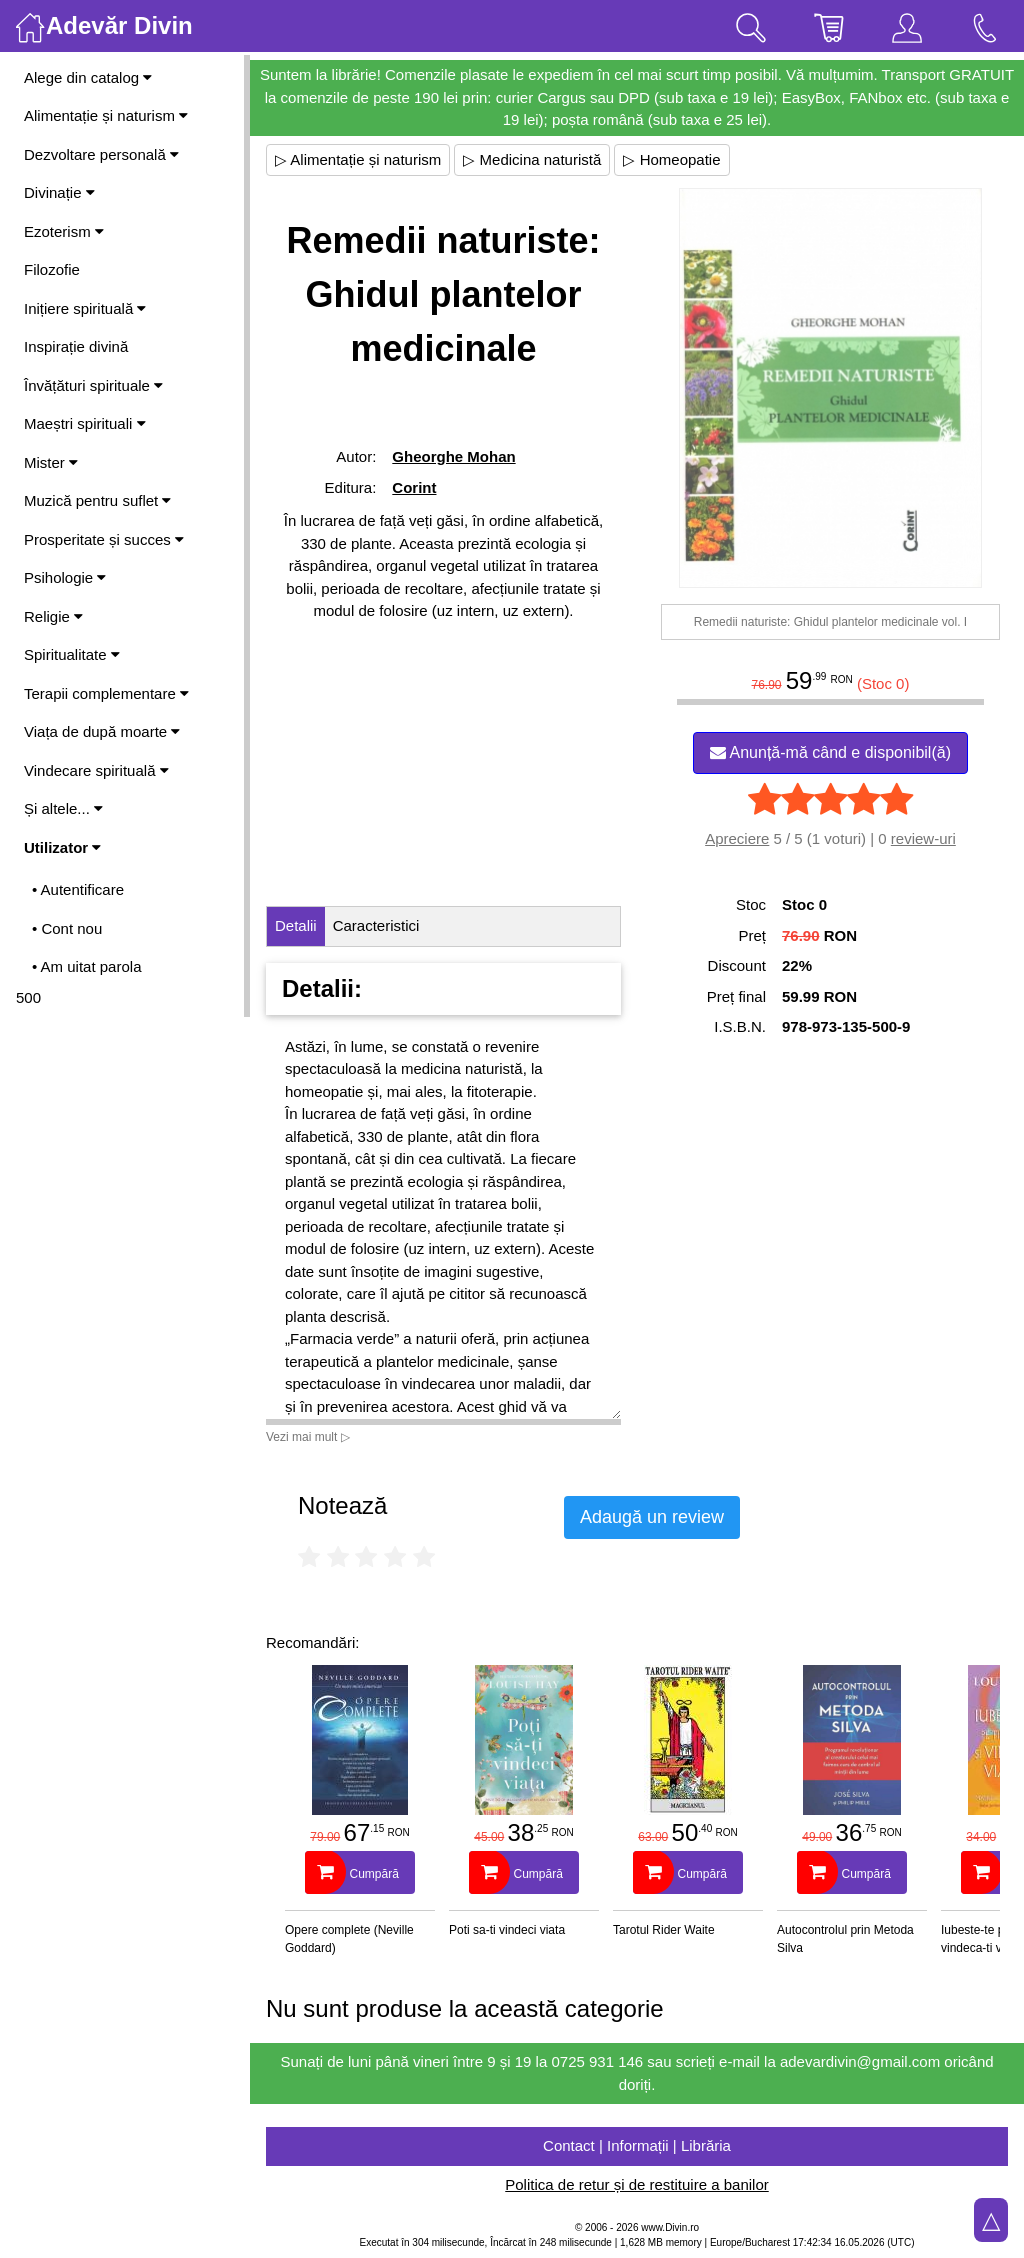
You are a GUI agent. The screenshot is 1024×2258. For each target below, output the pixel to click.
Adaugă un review (652, 1517)
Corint (414, 487)
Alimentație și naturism (106, 115)
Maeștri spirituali (85, 423)
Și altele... (63, 808)
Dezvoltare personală (101, 154)
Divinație (59, 192)
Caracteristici (376, 925)
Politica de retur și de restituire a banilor (636, 2184)
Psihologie (65, 577)
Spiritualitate (72, 654)
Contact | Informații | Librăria (637, 2145)
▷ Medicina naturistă (532, 159)
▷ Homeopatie (671, 159)
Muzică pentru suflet (97, 500)
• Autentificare (78, 889)
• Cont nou (67, 928)
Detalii (296, 925)
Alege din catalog (88, 77)
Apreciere (737, 838)
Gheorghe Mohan (453, 456)
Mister (51, 462)
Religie (53, 616)
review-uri (923, 838)
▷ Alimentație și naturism (358, 159)
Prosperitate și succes (104, 539)
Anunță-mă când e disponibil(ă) (830, 752)
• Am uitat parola (86, 966)
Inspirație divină (76, 346)
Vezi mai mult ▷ (308, 1437)
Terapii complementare (106, 693)
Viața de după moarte (102, 731)
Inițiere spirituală (85, 308)
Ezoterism (64, 231)
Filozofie (52, 269)
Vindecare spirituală (96, 770)
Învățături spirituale (93, 385)
